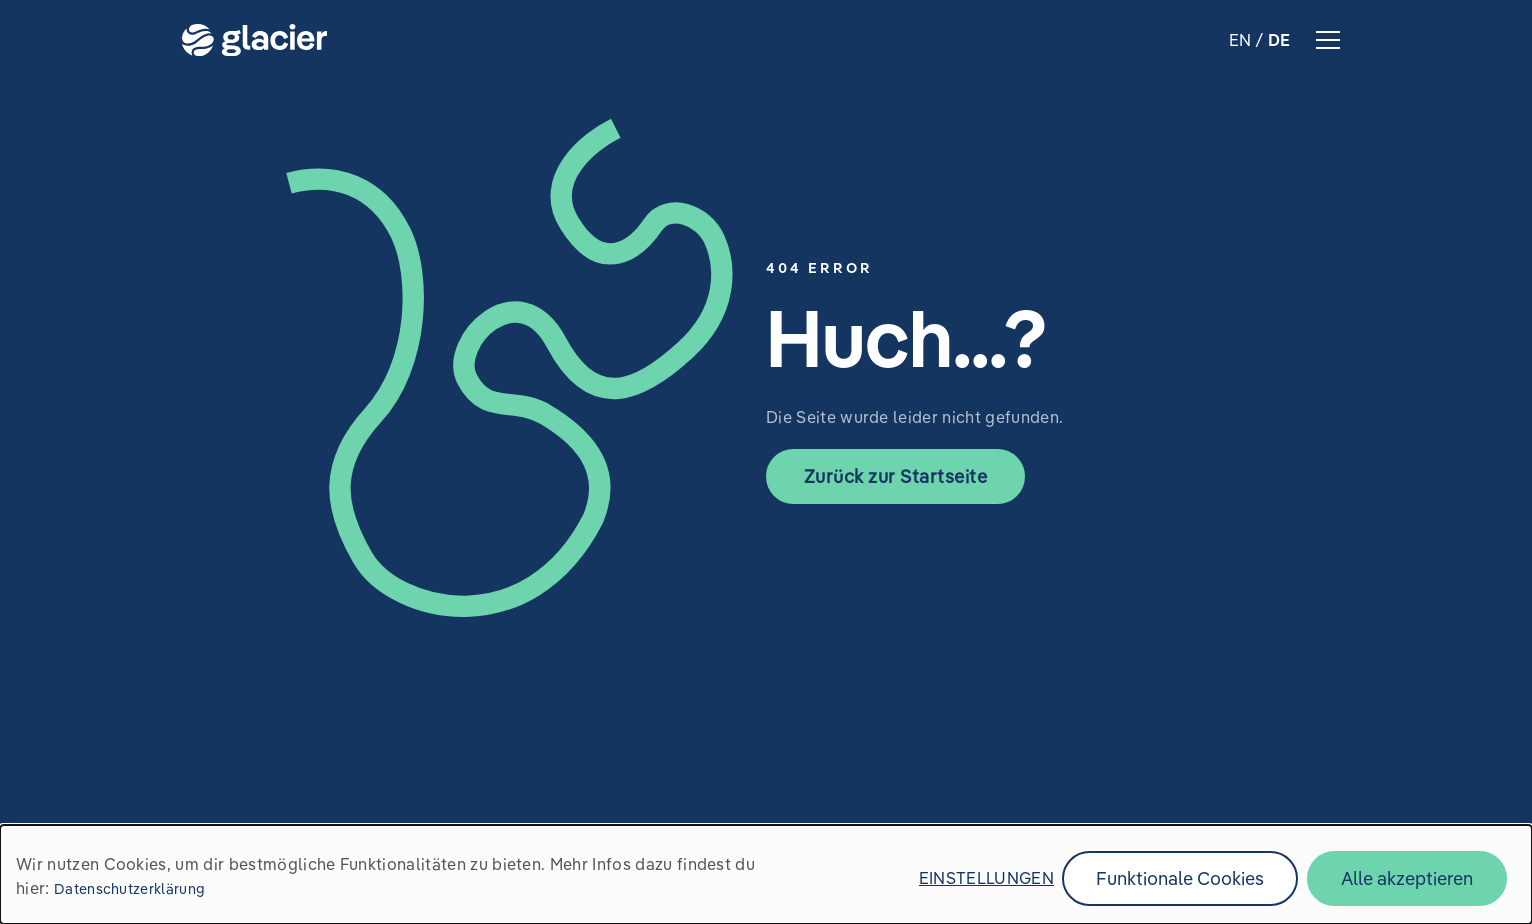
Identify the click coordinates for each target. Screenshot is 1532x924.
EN (1240, 40)
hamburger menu (1328, 40)
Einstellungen (986, 878)
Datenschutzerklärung (129, 889)
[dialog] (766, 874)
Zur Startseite (254, 40)
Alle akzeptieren (1407, 878)
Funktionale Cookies (1180, 878)
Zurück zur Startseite (895, 476)
